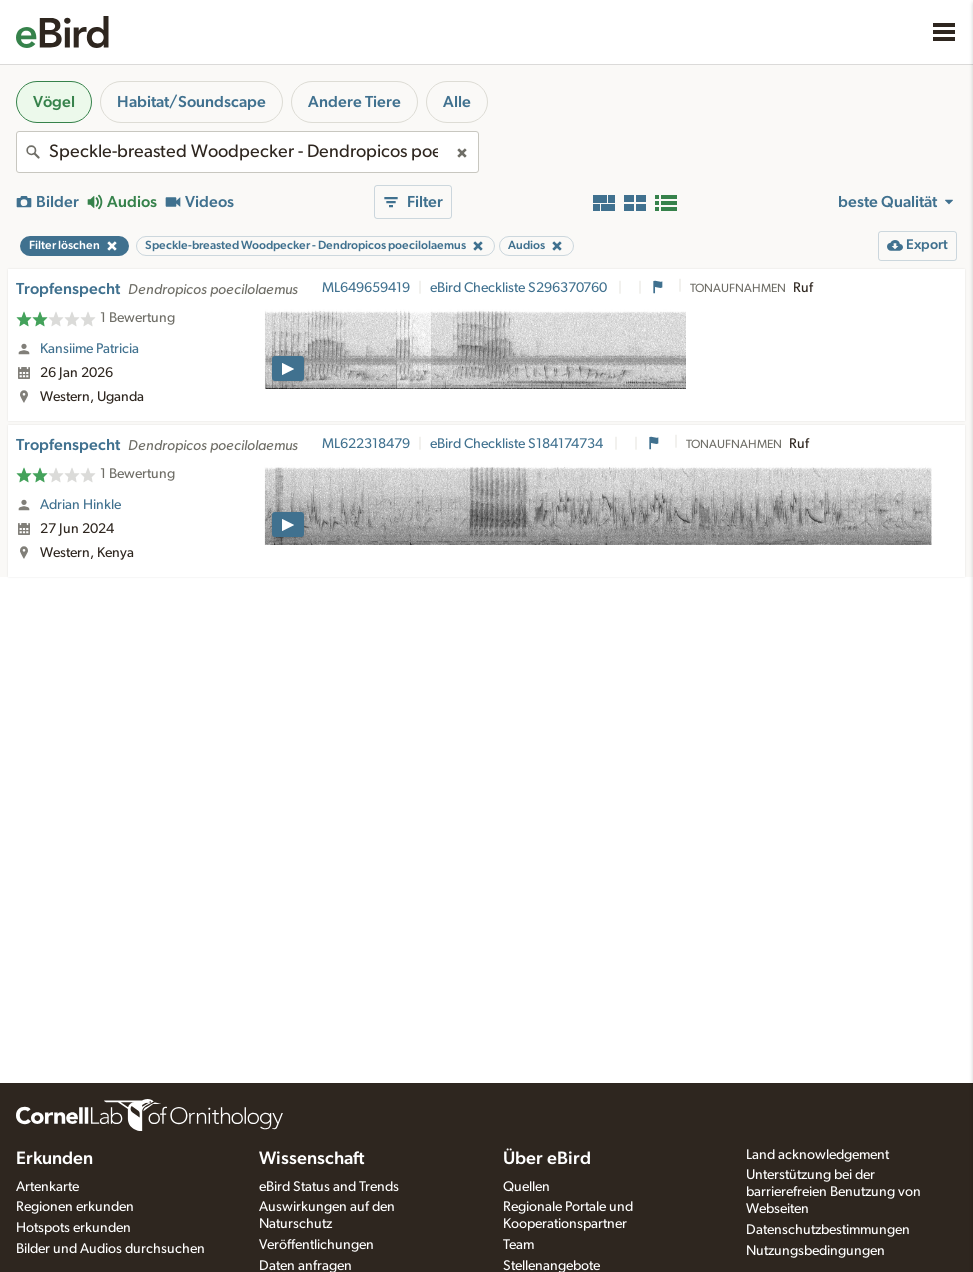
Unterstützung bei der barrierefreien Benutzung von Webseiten (833, 1192)
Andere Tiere (354, 102)
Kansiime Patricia (89, 349)
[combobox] (247, 152)
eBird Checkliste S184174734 (518, 444)
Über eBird (547, 1159)
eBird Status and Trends (329, 1187)
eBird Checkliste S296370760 (520, 288)
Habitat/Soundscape (191, 102)
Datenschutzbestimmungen (828, 1230)
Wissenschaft (311, 1159)
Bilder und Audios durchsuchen (110, 1249)
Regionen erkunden (75, 1207)
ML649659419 (366, 288)
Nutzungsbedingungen (815, 1251)
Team (518, 1245)
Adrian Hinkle (80, 505)
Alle (457, 102)
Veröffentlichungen (316, 1245)
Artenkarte (47, 1187)
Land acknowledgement (817, 1155)
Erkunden (54, 1159)
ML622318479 (366, 444)
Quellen (526, 1187)
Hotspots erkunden (73, 1228)
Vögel (54, 102)
